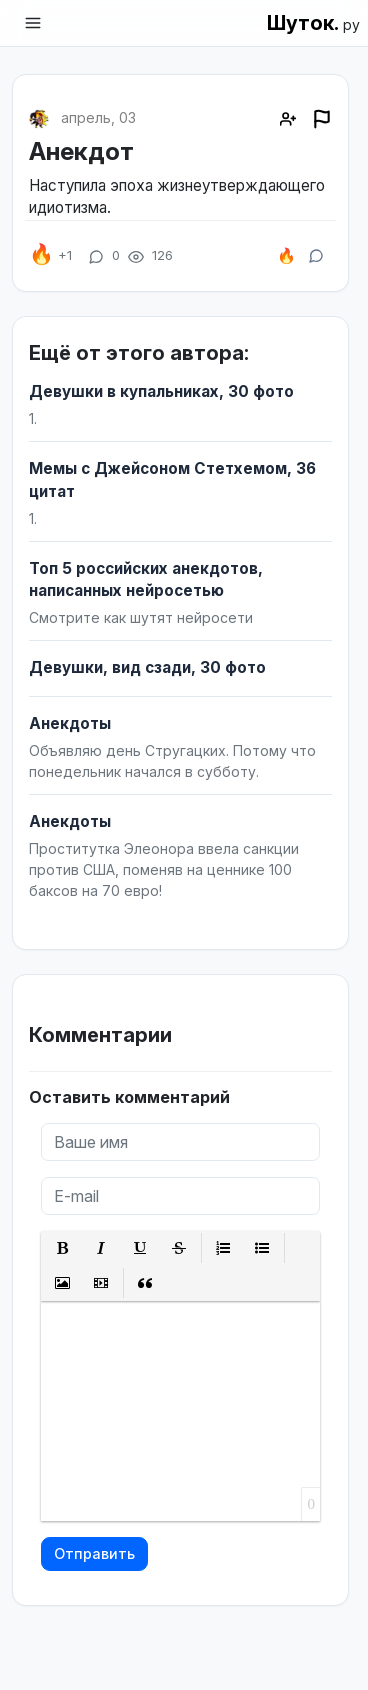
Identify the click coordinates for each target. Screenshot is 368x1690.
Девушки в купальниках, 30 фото (161, 391)
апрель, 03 (98, 117)
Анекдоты (70, 723)
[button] (62, 1248)
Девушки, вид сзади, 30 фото (147, 667)
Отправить (94, 1553)
